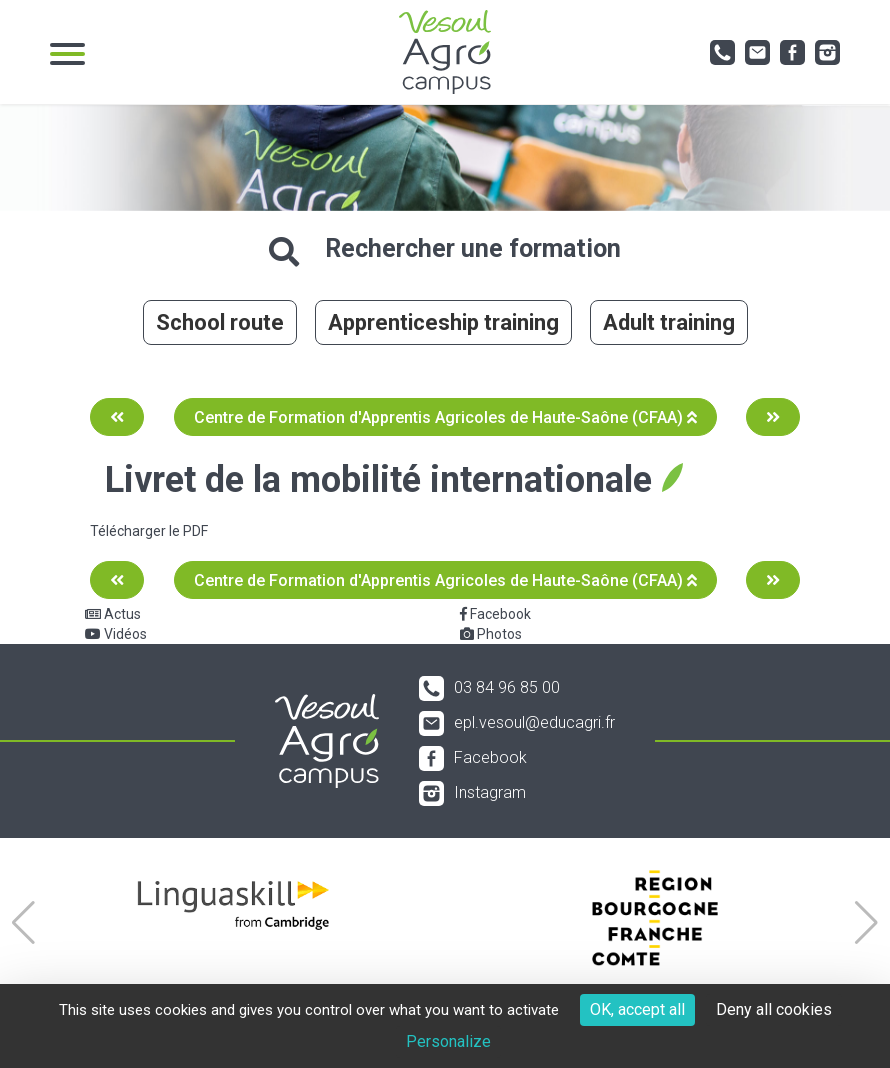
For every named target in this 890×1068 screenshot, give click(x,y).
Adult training (669, 322)
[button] (23, 923)
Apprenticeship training (443, 322)
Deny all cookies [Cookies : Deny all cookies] (774, 1009)
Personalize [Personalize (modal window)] (448, 1041)
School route (220, 322)
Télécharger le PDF (149, 531)
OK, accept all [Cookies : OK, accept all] (637, 1009)
